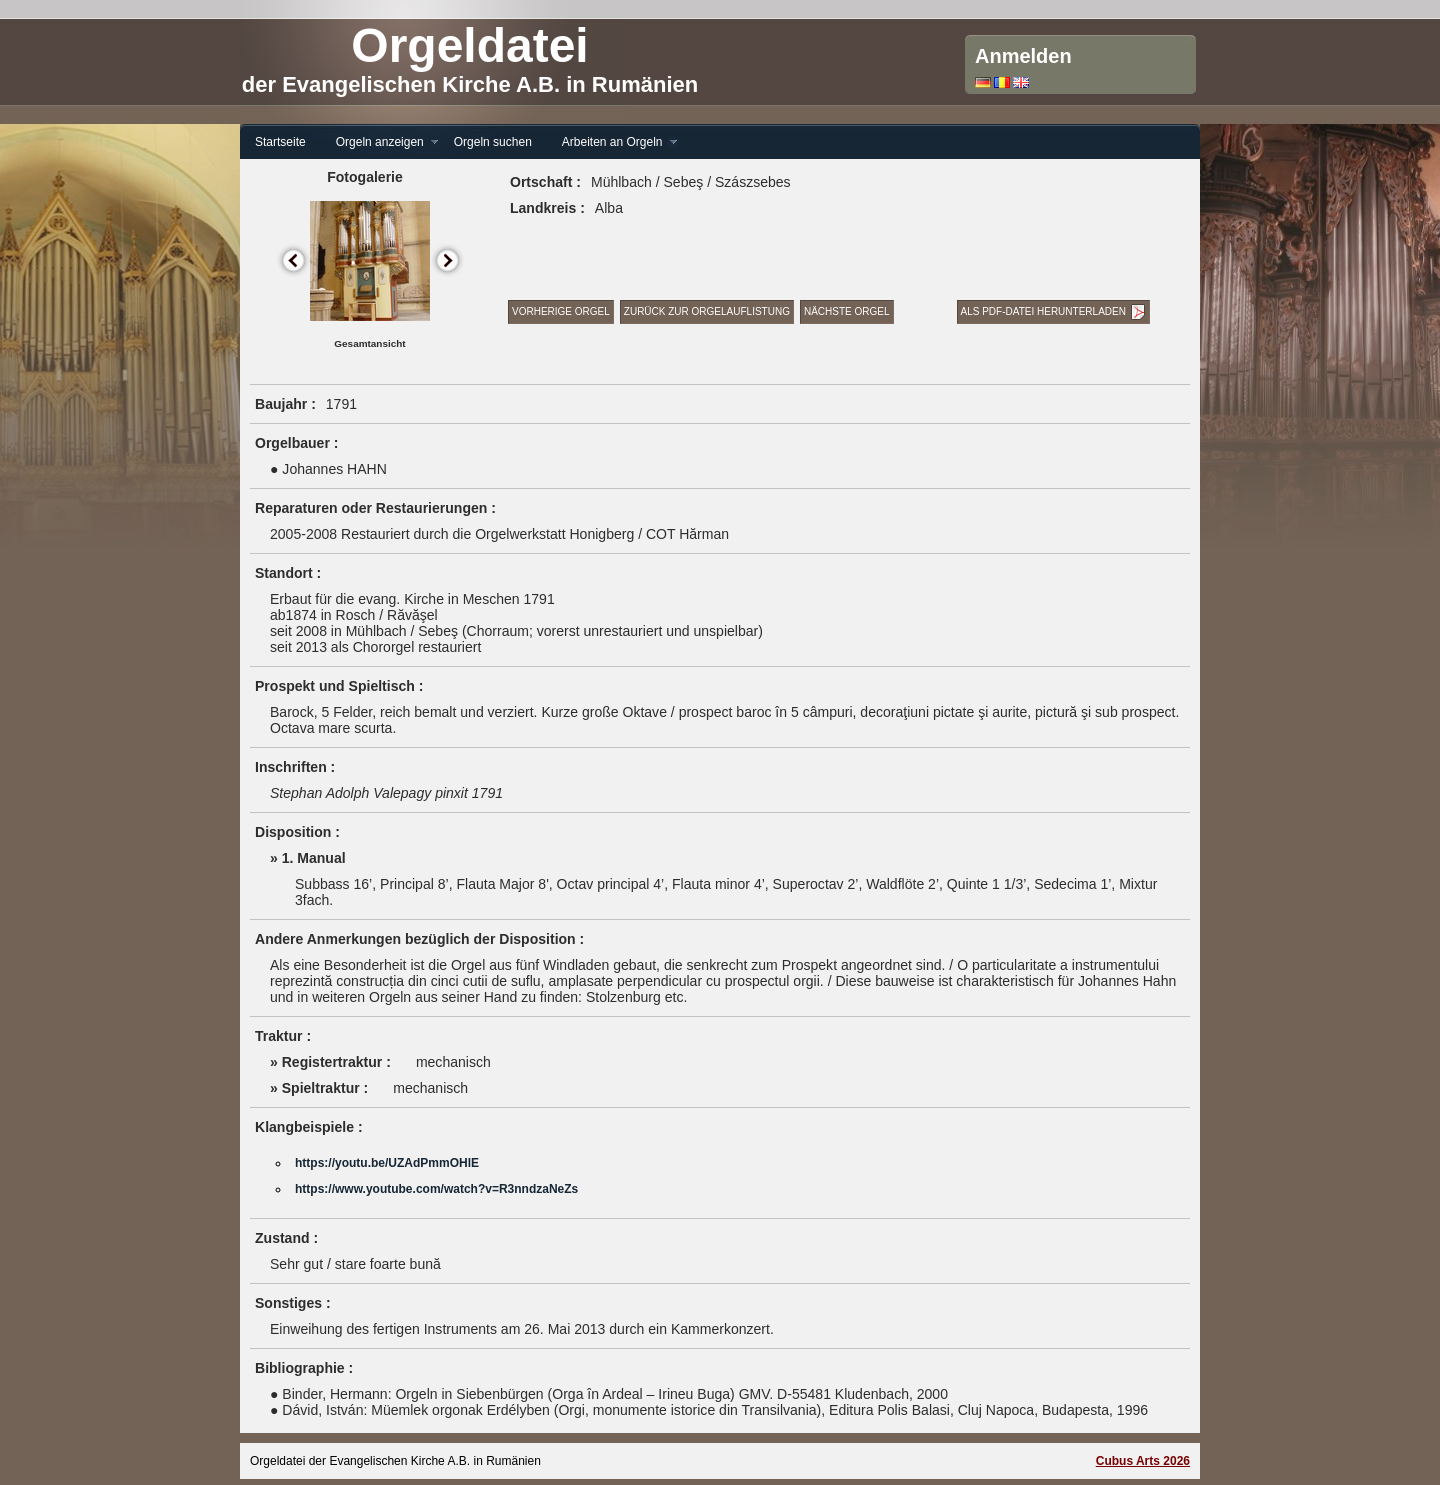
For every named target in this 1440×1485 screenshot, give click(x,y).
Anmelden (1023, 56)
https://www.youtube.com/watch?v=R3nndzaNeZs (436, 1189)
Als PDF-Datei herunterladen (1043, 311)
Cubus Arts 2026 (1143, 1461)
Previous (294, 261)
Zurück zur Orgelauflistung (707, 311)
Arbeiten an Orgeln (612, 142)
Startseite (280, 142)
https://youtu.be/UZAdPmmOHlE (387, 1163)
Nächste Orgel (847, 311)
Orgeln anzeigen (380, 142)
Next (448, 261)
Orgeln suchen (493, 142)
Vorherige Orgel (561, 311)
